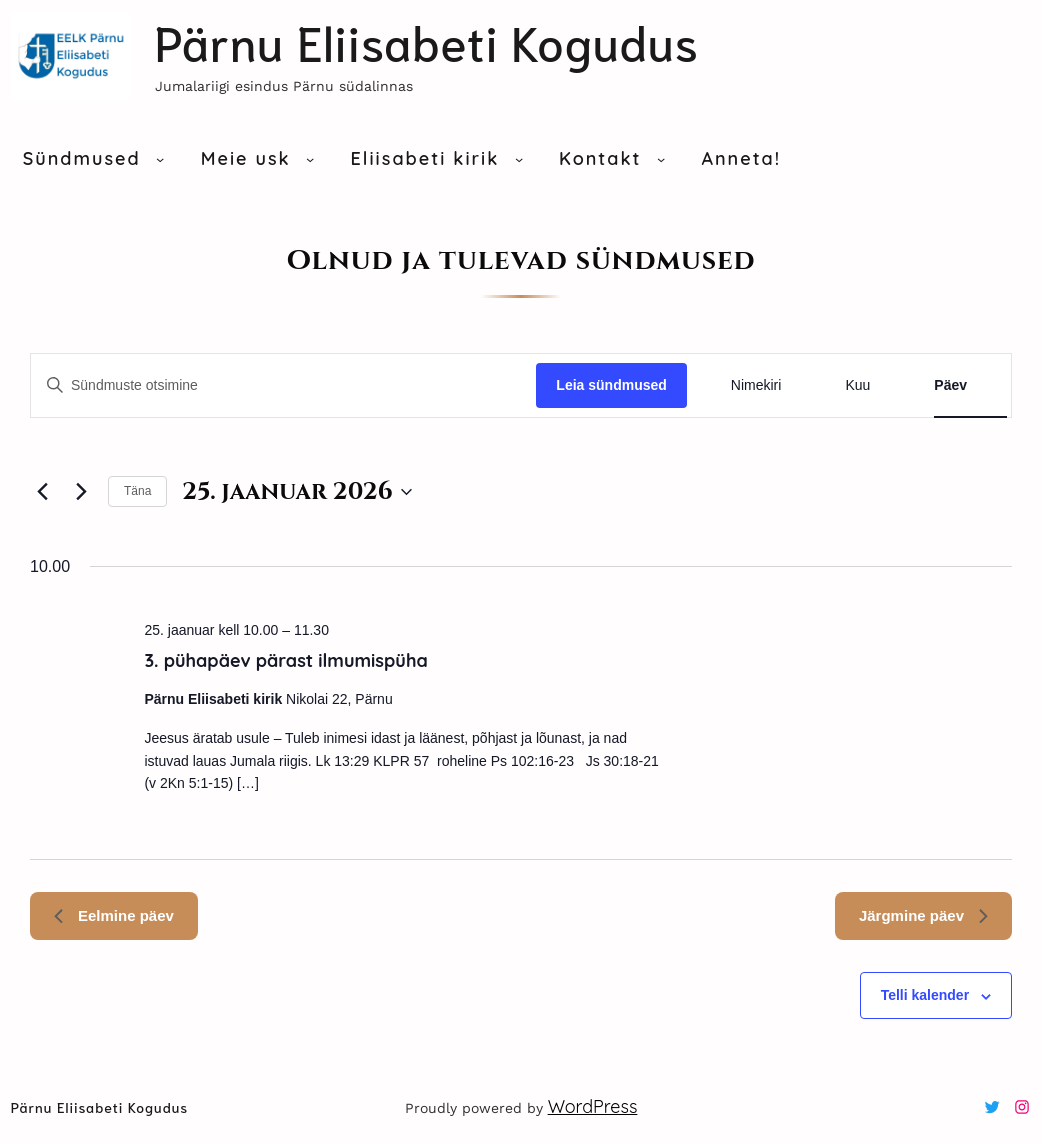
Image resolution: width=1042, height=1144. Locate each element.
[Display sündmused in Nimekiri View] (756, 385)
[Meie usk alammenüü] (310, 159)
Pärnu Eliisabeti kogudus (427, 40)
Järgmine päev (923, 915)
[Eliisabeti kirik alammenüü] (519, 159)
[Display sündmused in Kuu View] (857, 385)
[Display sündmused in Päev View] (950, 385)
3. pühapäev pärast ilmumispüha (285, 660)
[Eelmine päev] (42, 492)
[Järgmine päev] (81, 492)
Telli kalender (925, 995)
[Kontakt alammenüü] (661, 159)
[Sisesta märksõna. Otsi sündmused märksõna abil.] (283, 385)
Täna (137, 491)
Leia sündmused (611, 385)
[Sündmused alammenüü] (160, 159)
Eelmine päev (114, 915)
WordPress (593, 1106)
